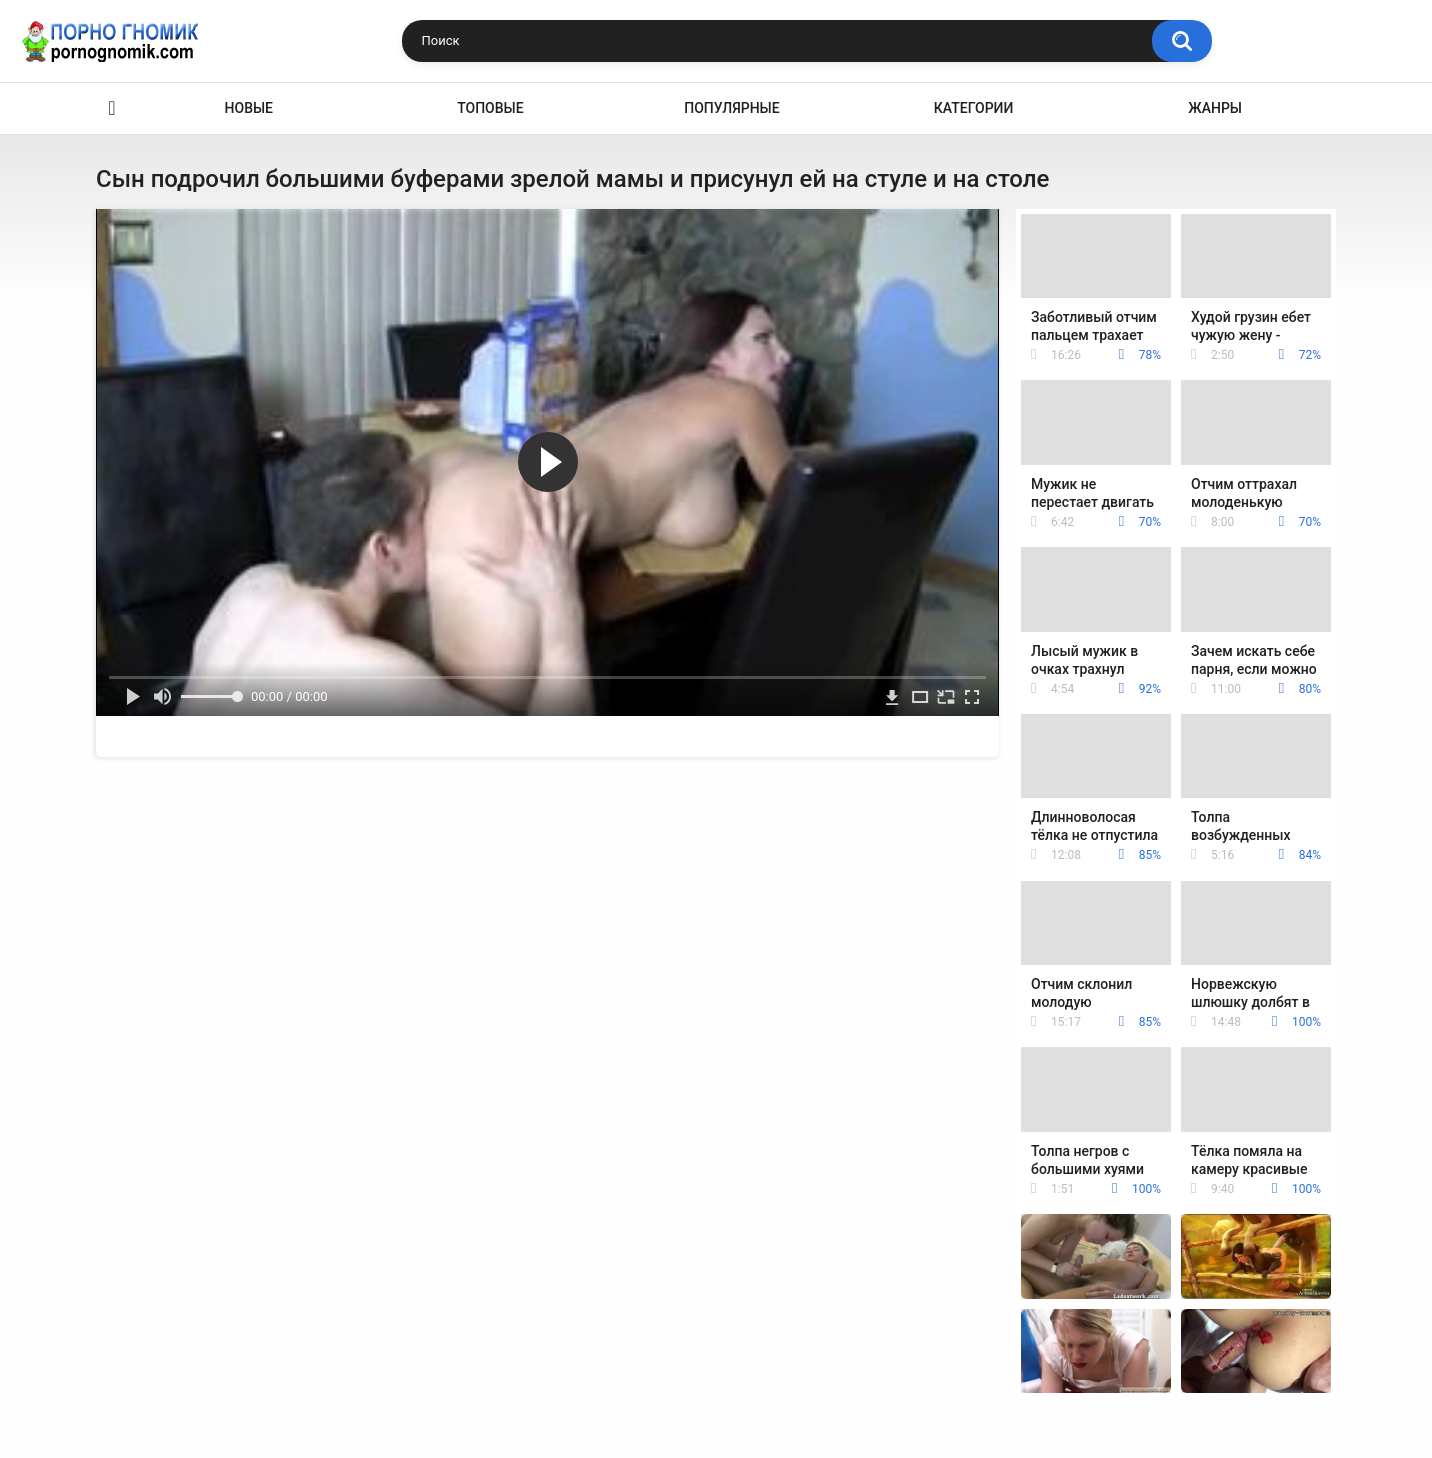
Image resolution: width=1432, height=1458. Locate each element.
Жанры (1215, 108)
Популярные (731, 108)
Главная (112, 108)
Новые (249, 108)
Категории (974, 108)
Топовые (490, 108)
